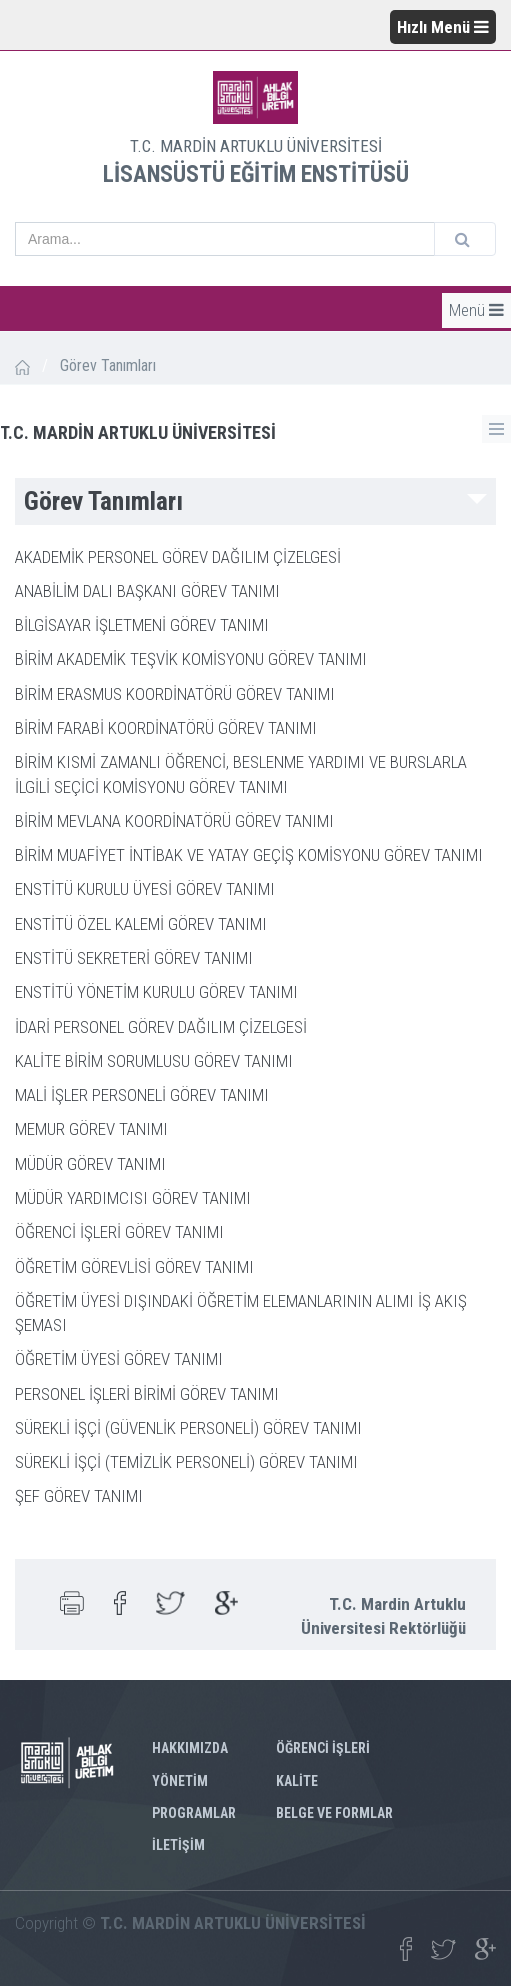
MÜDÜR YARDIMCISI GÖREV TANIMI (133, 1198)
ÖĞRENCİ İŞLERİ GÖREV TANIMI (119, 1232)
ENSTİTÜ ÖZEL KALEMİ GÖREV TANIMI (141, 924)
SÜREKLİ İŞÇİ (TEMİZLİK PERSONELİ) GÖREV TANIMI (186, 1462)
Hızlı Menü (443, 27)
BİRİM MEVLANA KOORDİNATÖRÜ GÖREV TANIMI (174, 821)
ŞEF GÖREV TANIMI (79, 1496)
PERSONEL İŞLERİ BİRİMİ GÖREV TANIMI (147, 1394)
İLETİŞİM (178, 1845)
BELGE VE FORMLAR (334, 1813)
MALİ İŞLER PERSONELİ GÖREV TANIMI (142, 1095)
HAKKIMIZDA (190, 1748)
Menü (476, 310)
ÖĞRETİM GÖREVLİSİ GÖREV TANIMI (134, 1267)
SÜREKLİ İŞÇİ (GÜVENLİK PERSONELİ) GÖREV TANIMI (188, 1428)
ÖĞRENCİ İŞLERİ (323, 1748)
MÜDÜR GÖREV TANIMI (90, 1164)
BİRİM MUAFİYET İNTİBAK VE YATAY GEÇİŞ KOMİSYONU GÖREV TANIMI (249, 855)
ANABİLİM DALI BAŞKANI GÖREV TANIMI (147, 591)
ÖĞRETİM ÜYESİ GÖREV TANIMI (119, 1359)
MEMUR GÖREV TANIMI (91, 1129)
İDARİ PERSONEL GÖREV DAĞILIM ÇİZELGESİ (161, 1027)
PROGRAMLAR (194, 1813)
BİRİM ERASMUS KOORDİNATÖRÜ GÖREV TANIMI (175, 694)
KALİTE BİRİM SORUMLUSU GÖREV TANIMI (154, 1061)
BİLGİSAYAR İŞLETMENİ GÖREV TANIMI (142, 625)
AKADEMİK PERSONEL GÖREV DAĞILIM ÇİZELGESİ (178, 557)
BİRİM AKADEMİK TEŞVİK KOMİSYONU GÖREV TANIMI (191, 659)
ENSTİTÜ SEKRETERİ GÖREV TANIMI (134, 958)
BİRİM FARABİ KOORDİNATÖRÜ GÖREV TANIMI (166, 728)
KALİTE (297, 1781)
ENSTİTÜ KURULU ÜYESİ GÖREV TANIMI (145, 889)
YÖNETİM (180, 1781)
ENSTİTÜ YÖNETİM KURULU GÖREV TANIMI (156, 992)
